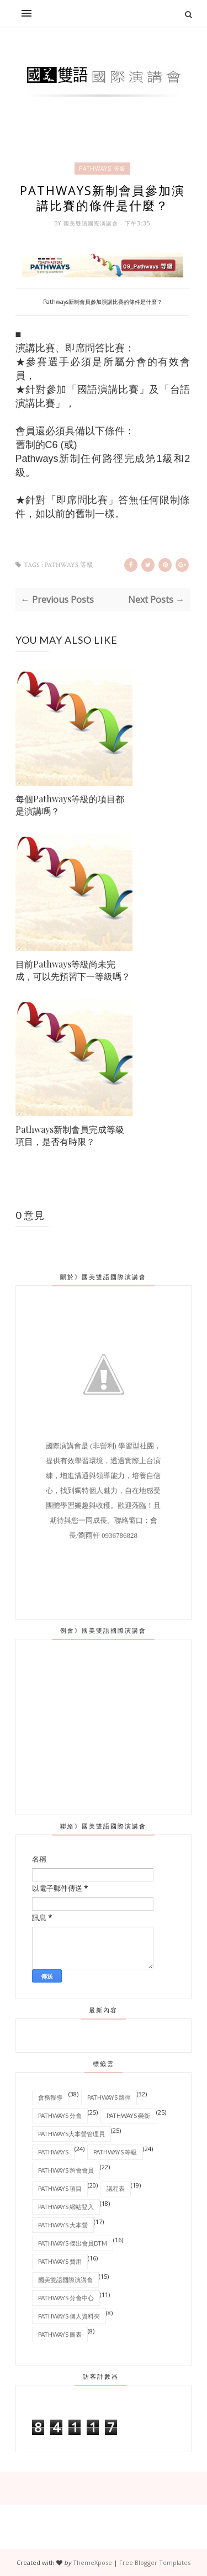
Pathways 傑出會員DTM (72, 2242)
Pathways (53, 2151)
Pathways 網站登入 (66, 2206)
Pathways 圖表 (60, 2333)
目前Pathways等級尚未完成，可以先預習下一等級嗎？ (72, 970)
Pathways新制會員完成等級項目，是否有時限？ (69, 1135)
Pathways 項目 (60, 2187)
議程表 (116, 2187)
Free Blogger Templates (154, 2562)
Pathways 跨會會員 (66, 2169)
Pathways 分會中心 (66, 2297)
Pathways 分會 (60, 2114)
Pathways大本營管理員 (71, 2133)
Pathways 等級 (102, 168)
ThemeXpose (92, 2562)
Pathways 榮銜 (128, 2114)
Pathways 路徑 (109, 2096)
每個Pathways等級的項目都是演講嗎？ (69, 805)
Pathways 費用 (60, 2260)
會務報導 (50, 2096)
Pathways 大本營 (63, 2224)
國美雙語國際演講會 (91, 223)
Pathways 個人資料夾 (69, 2315)
